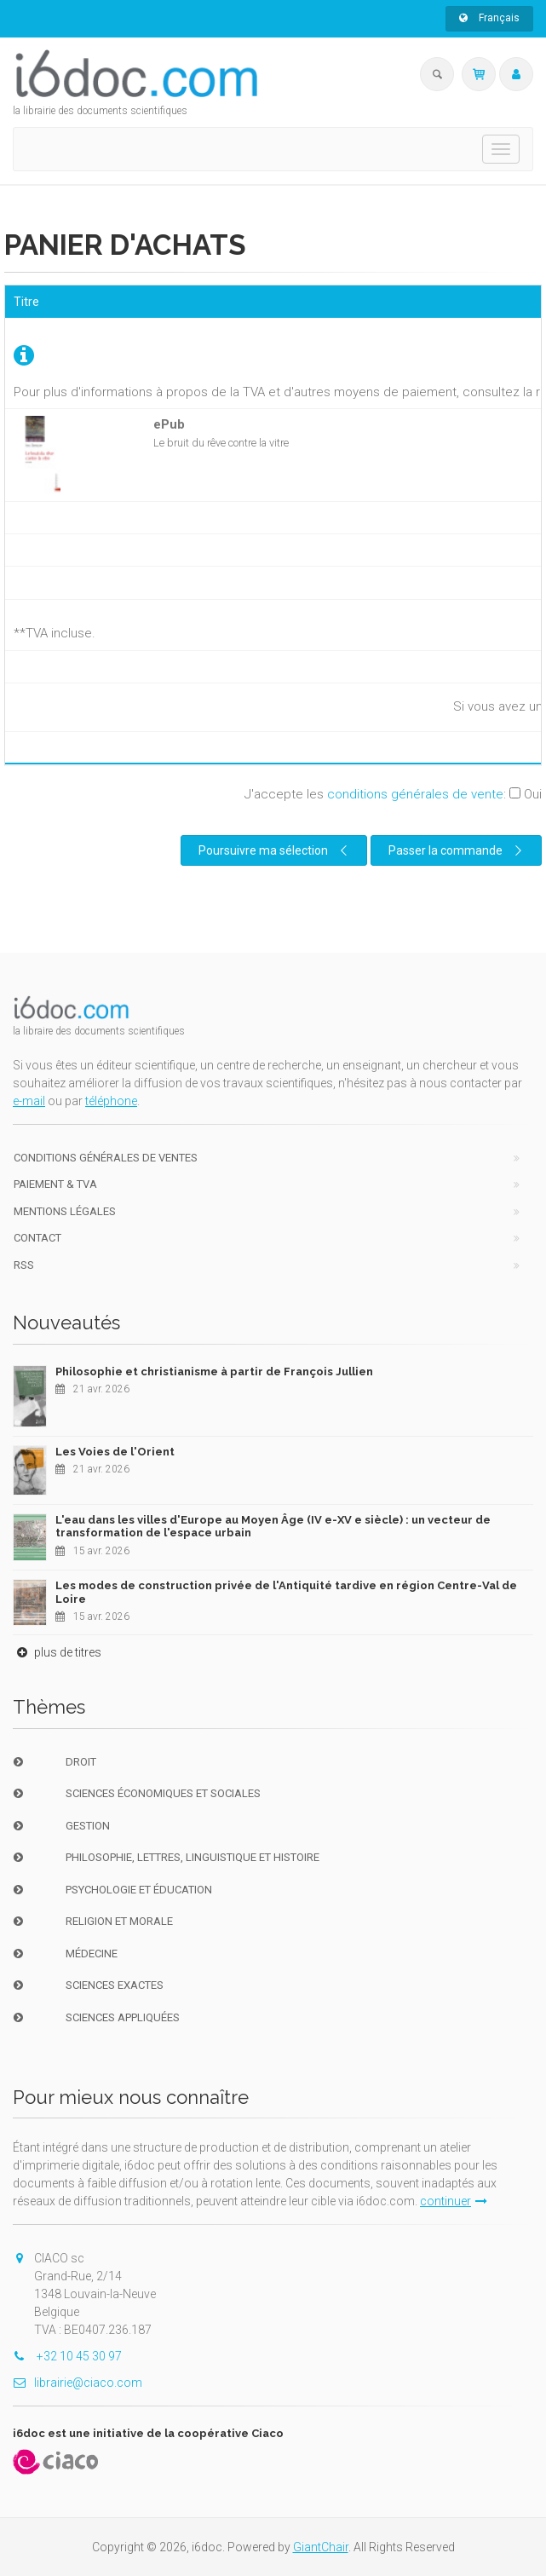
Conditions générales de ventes (106, 1157)
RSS (24, 1265)
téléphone (111, 1101)
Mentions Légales (65, 1211)
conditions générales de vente (415, 794)
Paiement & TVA (55, 1184)
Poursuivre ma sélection (275, 850)
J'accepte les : (393, 794)
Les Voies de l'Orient (115, 1451)
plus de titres (57, 1652)
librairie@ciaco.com (77, 2382)
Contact (37, 1237)
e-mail (29, 1101)
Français (489, 18)
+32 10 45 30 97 (67, 2356)
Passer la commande (457, 850)
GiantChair (320, 2547)
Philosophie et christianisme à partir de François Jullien (214, 1371)
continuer (453, 2201)
